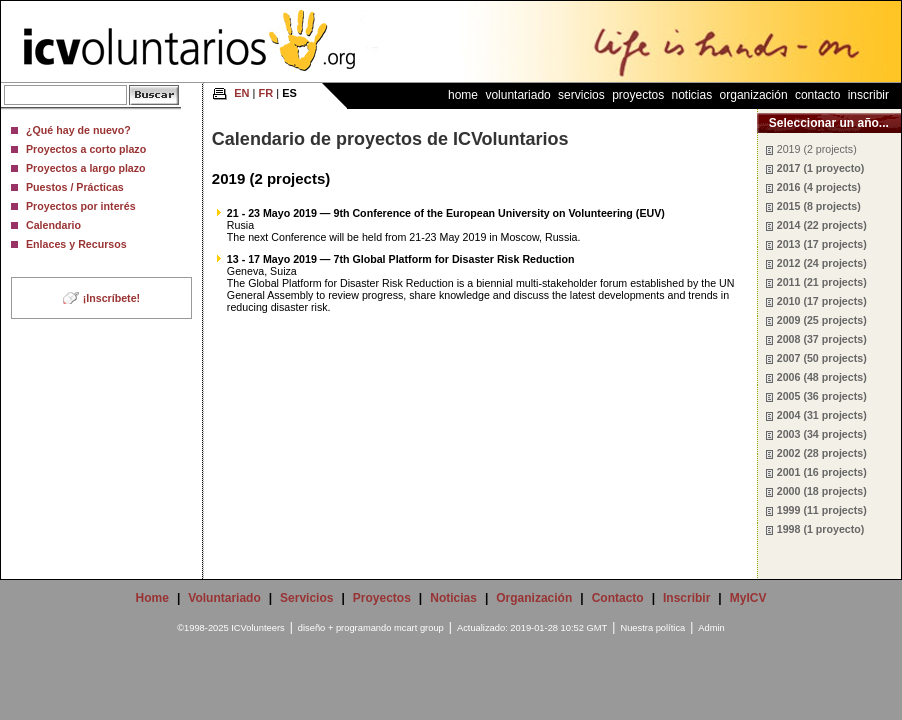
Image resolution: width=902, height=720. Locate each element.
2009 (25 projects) (822, 320)
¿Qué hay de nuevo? (78, 130)
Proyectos (638, 95)
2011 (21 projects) (822, 282)
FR (266, 93)
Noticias (692, 95)
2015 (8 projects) (819, 206)
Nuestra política (652, 628)
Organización (754, 95)
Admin (711, 628)
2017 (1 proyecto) (821, 168)
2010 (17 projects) (822, 301)
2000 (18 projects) (822, 491)
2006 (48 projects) (822, 377)
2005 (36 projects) (822, 396)
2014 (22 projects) (822, 225)
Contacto (817, 95)
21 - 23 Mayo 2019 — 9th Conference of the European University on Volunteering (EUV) (446, 213)
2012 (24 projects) (822, 263)
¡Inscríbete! (111, 298)
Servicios (581, 95)
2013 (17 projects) (822, 244)
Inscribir (868, 95)
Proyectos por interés (81, 206)
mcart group (419, 628)
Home (463, 95)
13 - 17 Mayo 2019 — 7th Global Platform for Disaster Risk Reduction (401, 259)
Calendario (53, 225)
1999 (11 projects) (822, 510)
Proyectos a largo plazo (86, 168)
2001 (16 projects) (822, 472)
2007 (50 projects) (822, 358)
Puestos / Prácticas (75, 187)
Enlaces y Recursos (76, 244)
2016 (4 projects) (819, 187)
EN (241, 93)
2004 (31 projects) (822, 415)
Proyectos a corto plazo (86, 149)
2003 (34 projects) (822, 434)
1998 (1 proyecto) (821, 529)
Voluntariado (517, 95)
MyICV (748, 598)
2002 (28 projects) (822, 453)
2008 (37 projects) (822, 339)
